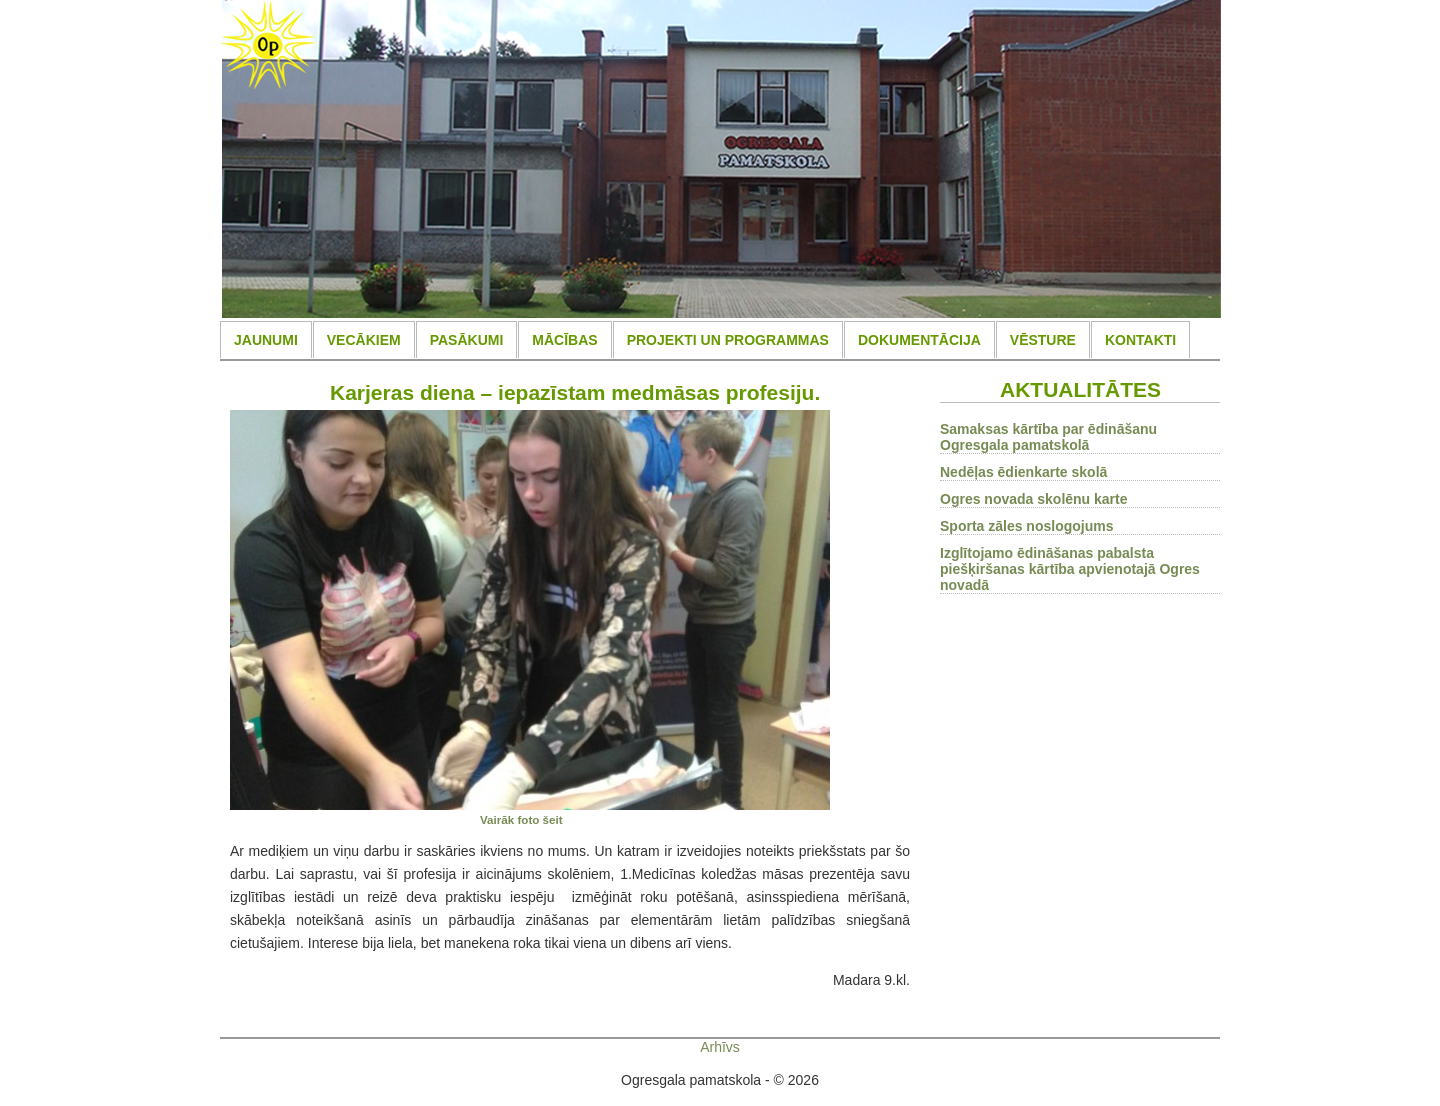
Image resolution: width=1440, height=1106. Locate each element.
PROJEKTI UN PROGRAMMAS (728, 340)
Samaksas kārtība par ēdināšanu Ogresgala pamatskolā (1048, 437)
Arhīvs (720, 1047)
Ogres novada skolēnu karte (1034, 499)
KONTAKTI (1140, 340)
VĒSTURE (1043, 340)
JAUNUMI (266, 340)
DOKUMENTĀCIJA (919, 340)
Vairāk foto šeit (521, 819)
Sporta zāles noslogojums (1026, 526)
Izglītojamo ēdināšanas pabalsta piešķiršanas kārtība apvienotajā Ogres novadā (1070, 569)
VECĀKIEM (364, 340)
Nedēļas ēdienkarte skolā (1023, 472)
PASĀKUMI (467, 340)
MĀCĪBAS (564, 340)
